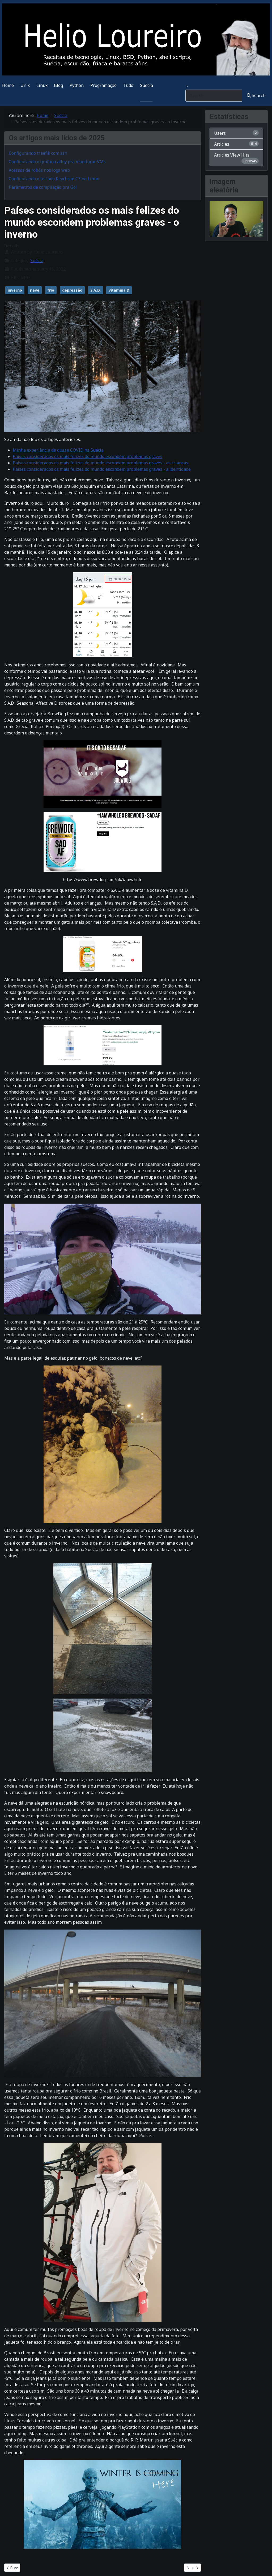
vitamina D (119, 290)
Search (256, 95)
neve (34, 290)
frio (50, 290)
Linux (42, 85)
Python (77, 85)
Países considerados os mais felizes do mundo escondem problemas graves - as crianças (100, 463)
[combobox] (214, 96)
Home (8, 85)
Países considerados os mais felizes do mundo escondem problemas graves (87, 456)
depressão (72, 290)
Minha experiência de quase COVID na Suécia (58, 450)
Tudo (128, 85)
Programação (103, 85)
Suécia (146, 85)
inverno (15, 290)
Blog (58, 85)
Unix (25, 85)
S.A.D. (95, 290)
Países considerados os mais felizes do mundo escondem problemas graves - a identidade (102, 469)
